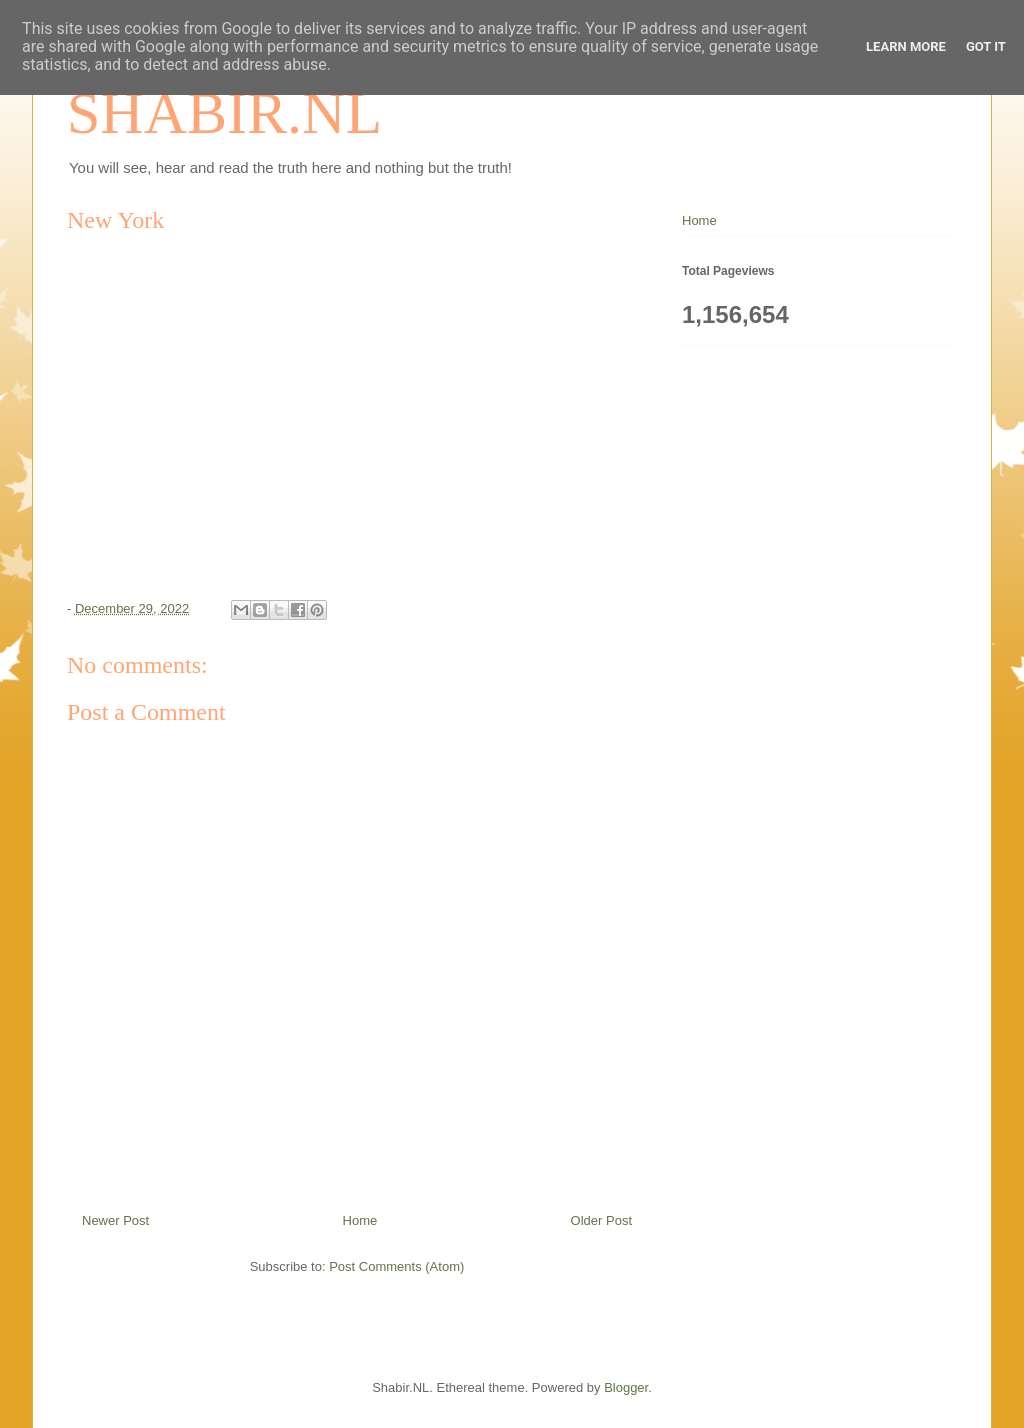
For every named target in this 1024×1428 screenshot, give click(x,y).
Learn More (906, 46)
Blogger (626, 1387)
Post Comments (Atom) (396, 1266)
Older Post (601, 1220)
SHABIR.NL (224, 113)
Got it (986, 46)
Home (360, 1220)
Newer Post (115, 1220)
